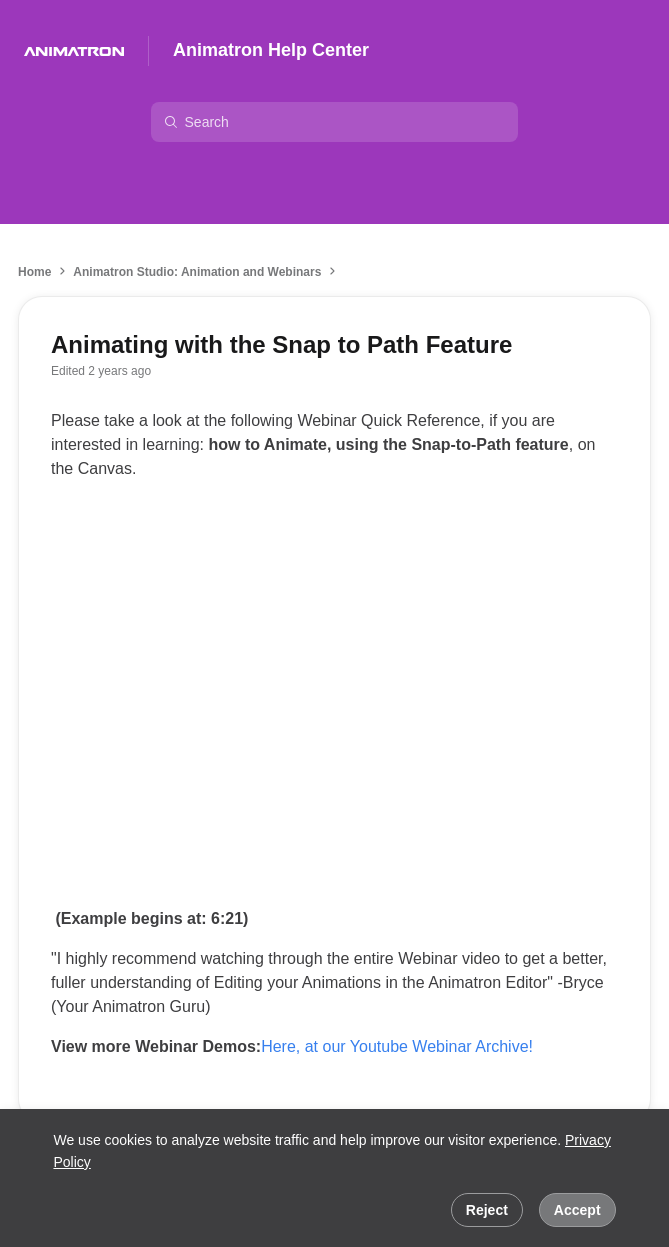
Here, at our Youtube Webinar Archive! (397, 1046)
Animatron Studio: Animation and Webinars (197, 272)
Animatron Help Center (271, 50)
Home (34, 272)
